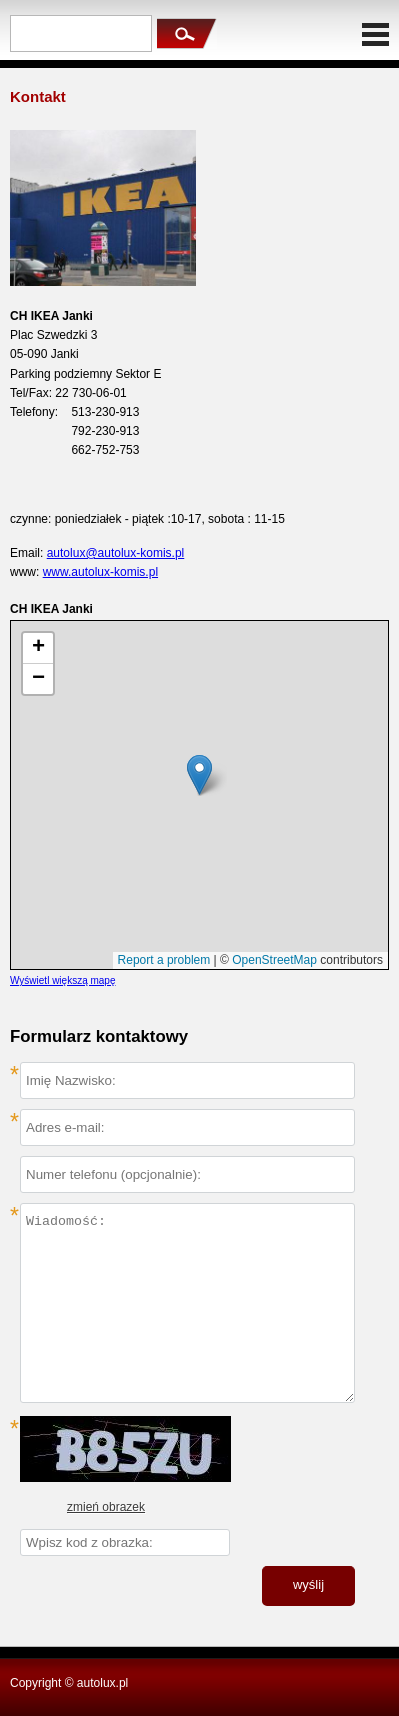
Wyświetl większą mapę (63, 980)
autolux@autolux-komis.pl (116, 553)
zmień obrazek (106, 1507)
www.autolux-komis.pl (100, 572)
